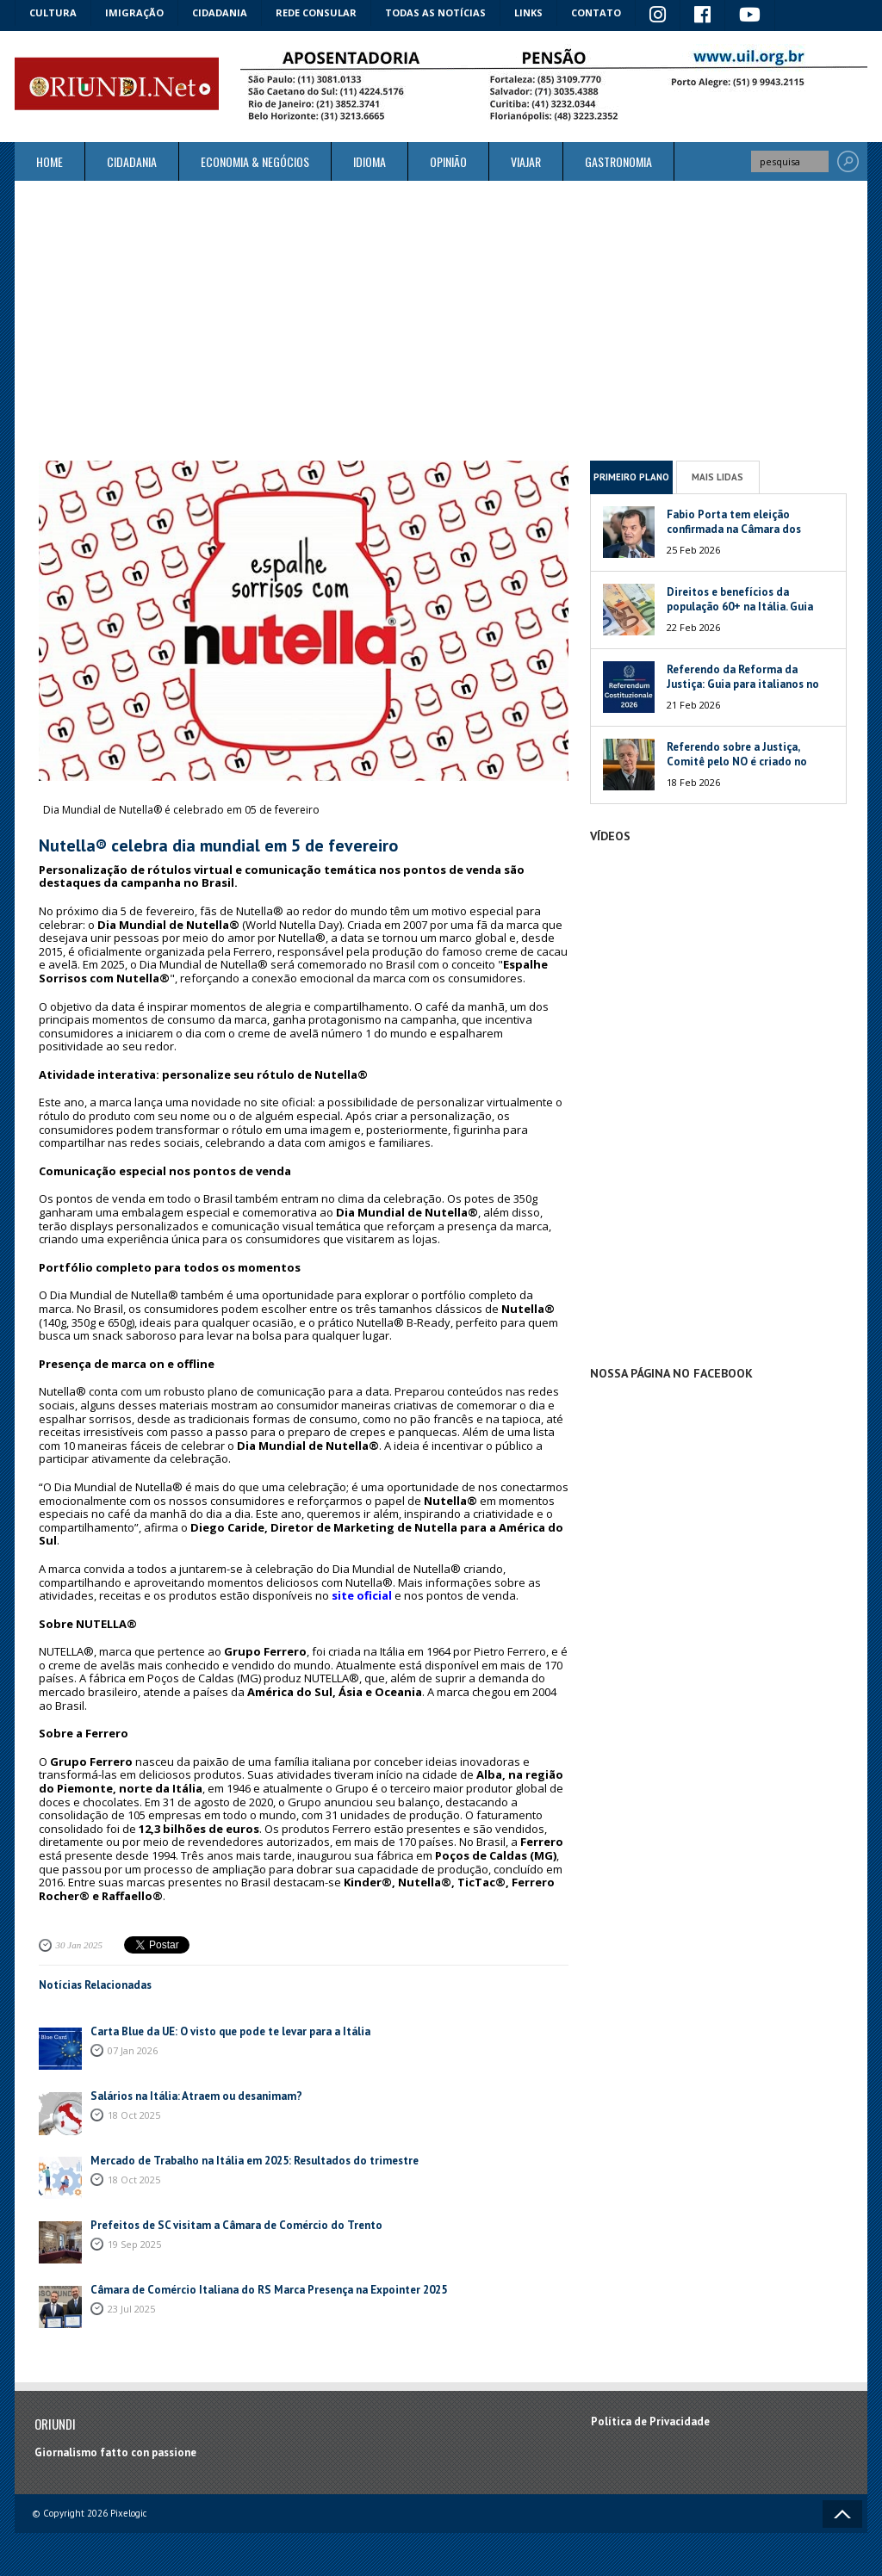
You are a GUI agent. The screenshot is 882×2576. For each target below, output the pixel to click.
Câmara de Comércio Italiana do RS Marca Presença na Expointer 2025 (268, 2289)
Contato (596, 12)
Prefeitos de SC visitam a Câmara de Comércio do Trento (236, 2225)
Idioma (369, 161)
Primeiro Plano (631, 477)
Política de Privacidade (650, 2421)
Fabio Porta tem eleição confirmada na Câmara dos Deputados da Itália (734, 529)
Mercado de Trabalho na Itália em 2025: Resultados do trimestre (254, 2160)
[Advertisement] (441, 320)
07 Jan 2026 (133, 2050)
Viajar (526, 161)
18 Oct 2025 (134, 2114)
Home (49, 161)
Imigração (134, 12)
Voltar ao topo (842, 2514)
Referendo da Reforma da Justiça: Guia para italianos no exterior (743, 684)
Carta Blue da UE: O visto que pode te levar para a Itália (230, 2031)
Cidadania (219, 12)
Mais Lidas (717, 477)
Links (528, 12)
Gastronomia (618, 161)
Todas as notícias (435, 12)
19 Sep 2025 (134, 2244)
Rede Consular (316, 12)
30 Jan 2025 (79, 1945)
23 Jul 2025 (131, 2308)
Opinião (448, 161)
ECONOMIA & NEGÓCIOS (255, 161)
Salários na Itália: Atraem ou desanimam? (196, 2096)
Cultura (53, 12)
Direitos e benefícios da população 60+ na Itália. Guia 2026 (740, 607)
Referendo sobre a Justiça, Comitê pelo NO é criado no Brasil (737, 761)
